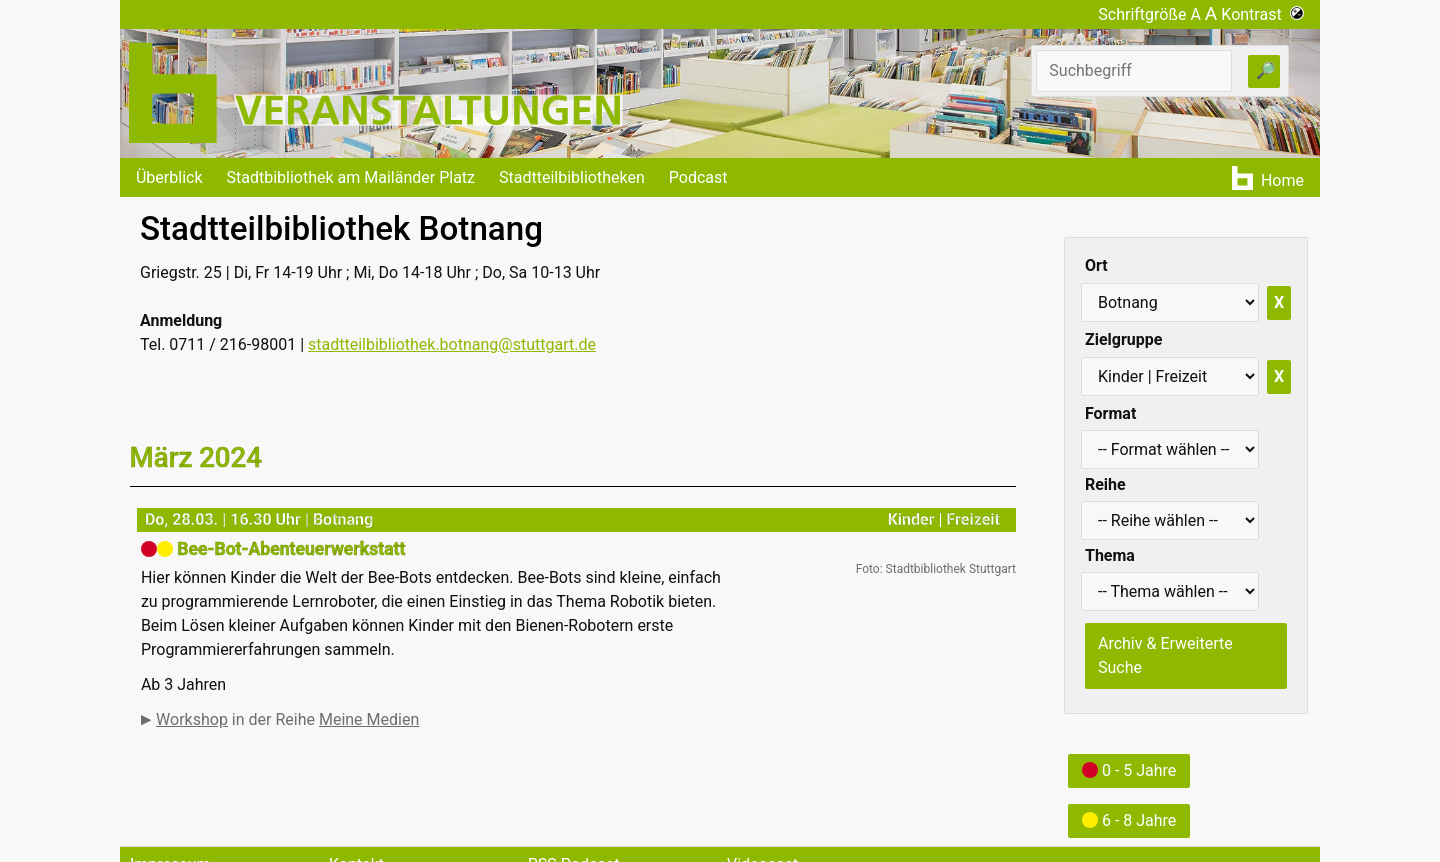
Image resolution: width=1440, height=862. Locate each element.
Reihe (1105, 484)
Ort (1096, 265)
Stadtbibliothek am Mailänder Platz (351, 177)
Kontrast (1262, 14)
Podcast (698, 177)
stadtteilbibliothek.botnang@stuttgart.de (452, 344)
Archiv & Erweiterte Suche (1165, 655)
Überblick (169, 177)
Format (1110, 413)
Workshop (192, 719)
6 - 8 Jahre (1129, 820)
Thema (1110, 555)
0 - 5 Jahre (1129, 770)
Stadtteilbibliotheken (572, 177)
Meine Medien (369, 719)
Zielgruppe (1123, 339)
